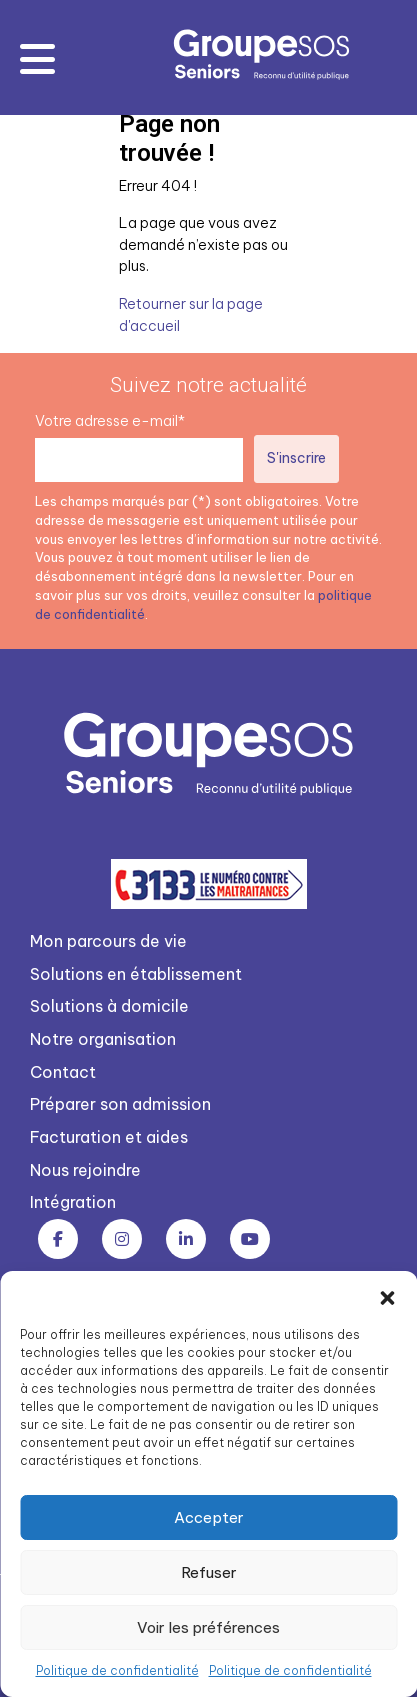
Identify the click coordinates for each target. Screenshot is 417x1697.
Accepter (209, 1517)
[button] (387, 1296)
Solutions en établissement (136, 974)
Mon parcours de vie (108, 941)
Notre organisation (103, 1039)
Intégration (73, 1202)
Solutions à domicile (109, 1006)
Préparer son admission (120, 1104)
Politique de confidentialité (117, 1670)
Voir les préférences (208, 1627)
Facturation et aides (109, 1137)
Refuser (209, 1572)
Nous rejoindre (85, 1170)
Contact (63, 1072)
